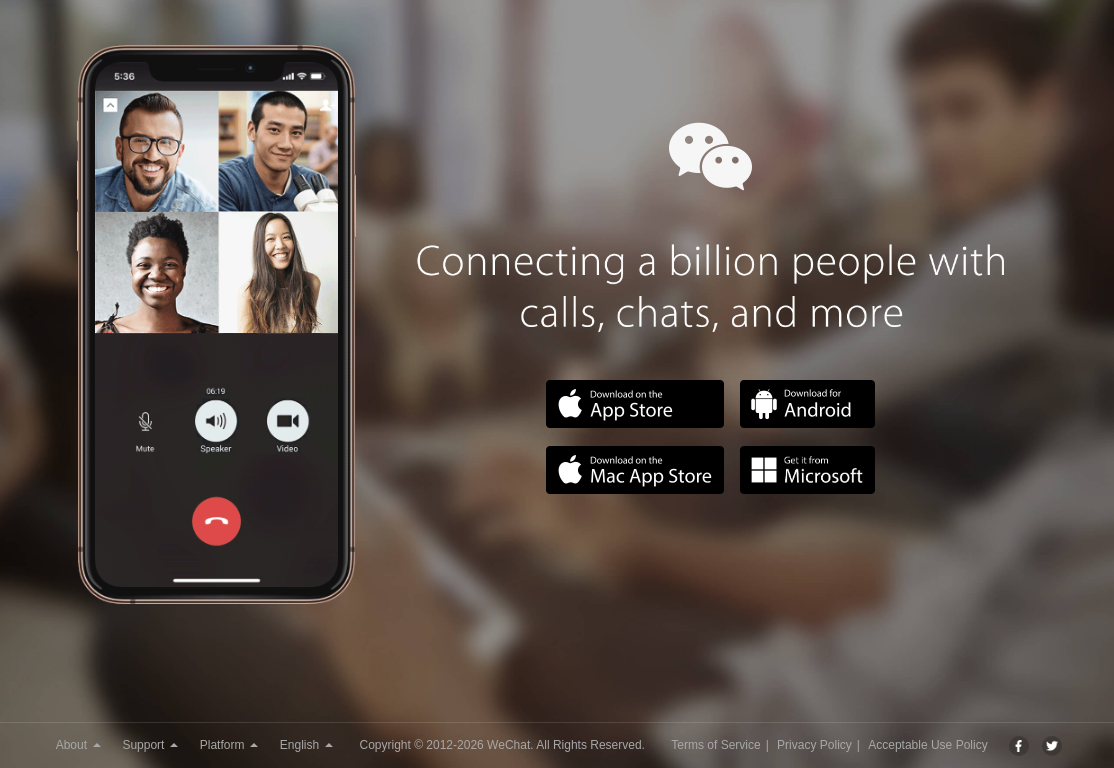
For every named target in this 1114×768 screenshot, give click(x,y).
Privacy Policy (814, 745)
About (78, 745)
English (306, 745)
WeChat (508, 745)
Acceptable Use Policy (927, 745)
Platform (229, 745)
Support (150, 745)
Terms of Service (715, 745)
